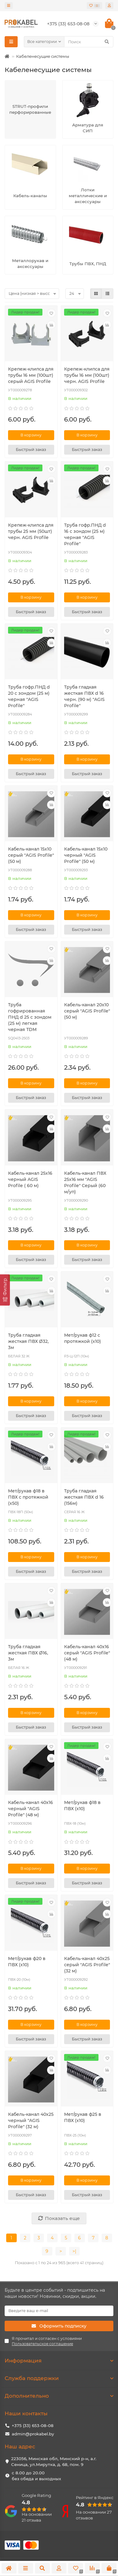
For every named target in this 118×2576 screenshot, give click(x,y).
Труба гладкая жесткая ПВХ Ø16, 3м (28, 1653)
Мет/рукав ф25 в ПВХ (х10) (82, 2117)
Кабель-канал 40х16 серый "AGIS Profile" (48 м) (87, 1653)
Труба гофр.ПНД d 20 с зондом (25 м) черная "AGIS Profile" (29, 696)
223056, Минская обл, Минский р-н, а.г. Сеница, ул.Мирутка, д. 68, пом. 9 (53, 2461)
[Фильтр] (5, 1289)
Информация (59, 2360)
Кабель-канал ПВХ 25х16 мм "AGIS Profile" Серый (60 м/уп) (85, 1182)
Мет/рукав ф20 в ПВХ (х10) (27, 1961)
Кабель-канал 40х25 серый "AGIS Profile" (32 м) (87, 1965)
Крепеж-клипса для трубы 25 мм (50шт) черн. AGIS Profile (31, 531)
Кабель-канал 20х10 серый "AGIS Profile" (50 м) (87, 1011)
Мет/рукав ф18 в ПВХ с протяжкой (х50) (28, 1497)
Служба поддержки (59, 2378)
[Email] (59, 2311)
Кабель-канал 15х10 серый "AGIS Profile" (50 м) (31, 855)
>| (74, 2251)
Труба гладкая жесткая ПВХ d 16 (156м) (84, 1497)
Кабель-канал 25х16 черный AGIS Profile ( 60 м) (30, 1179)
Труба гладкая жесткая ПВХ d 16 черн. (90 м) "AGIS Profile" (84, 696)
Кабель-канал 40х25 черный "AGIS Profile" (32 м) (31, 2120)
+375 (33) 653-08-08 (33, 2425)
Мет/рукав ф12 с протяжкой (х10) (82, 1338)
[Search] (88, 41)
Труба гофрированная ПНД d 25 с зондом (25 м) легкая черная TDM (29, 1017)
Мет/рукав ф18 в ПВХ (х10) (82, 1805)
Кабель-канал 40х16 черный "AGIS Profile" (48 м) (30, 1809)
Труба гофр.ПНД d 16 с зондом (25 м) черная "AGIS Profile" (85, 534)
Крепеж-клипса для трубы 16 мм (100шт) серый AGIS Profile (31, 375)
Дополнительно (59, 2396)
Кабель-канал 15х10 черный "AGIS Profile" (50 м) (85, 855)
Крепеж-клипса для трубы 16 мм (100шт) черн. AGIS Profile (87, 375)
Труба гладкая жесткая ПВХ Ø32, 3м (28, 1341)
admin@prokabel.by (33, 2433)
